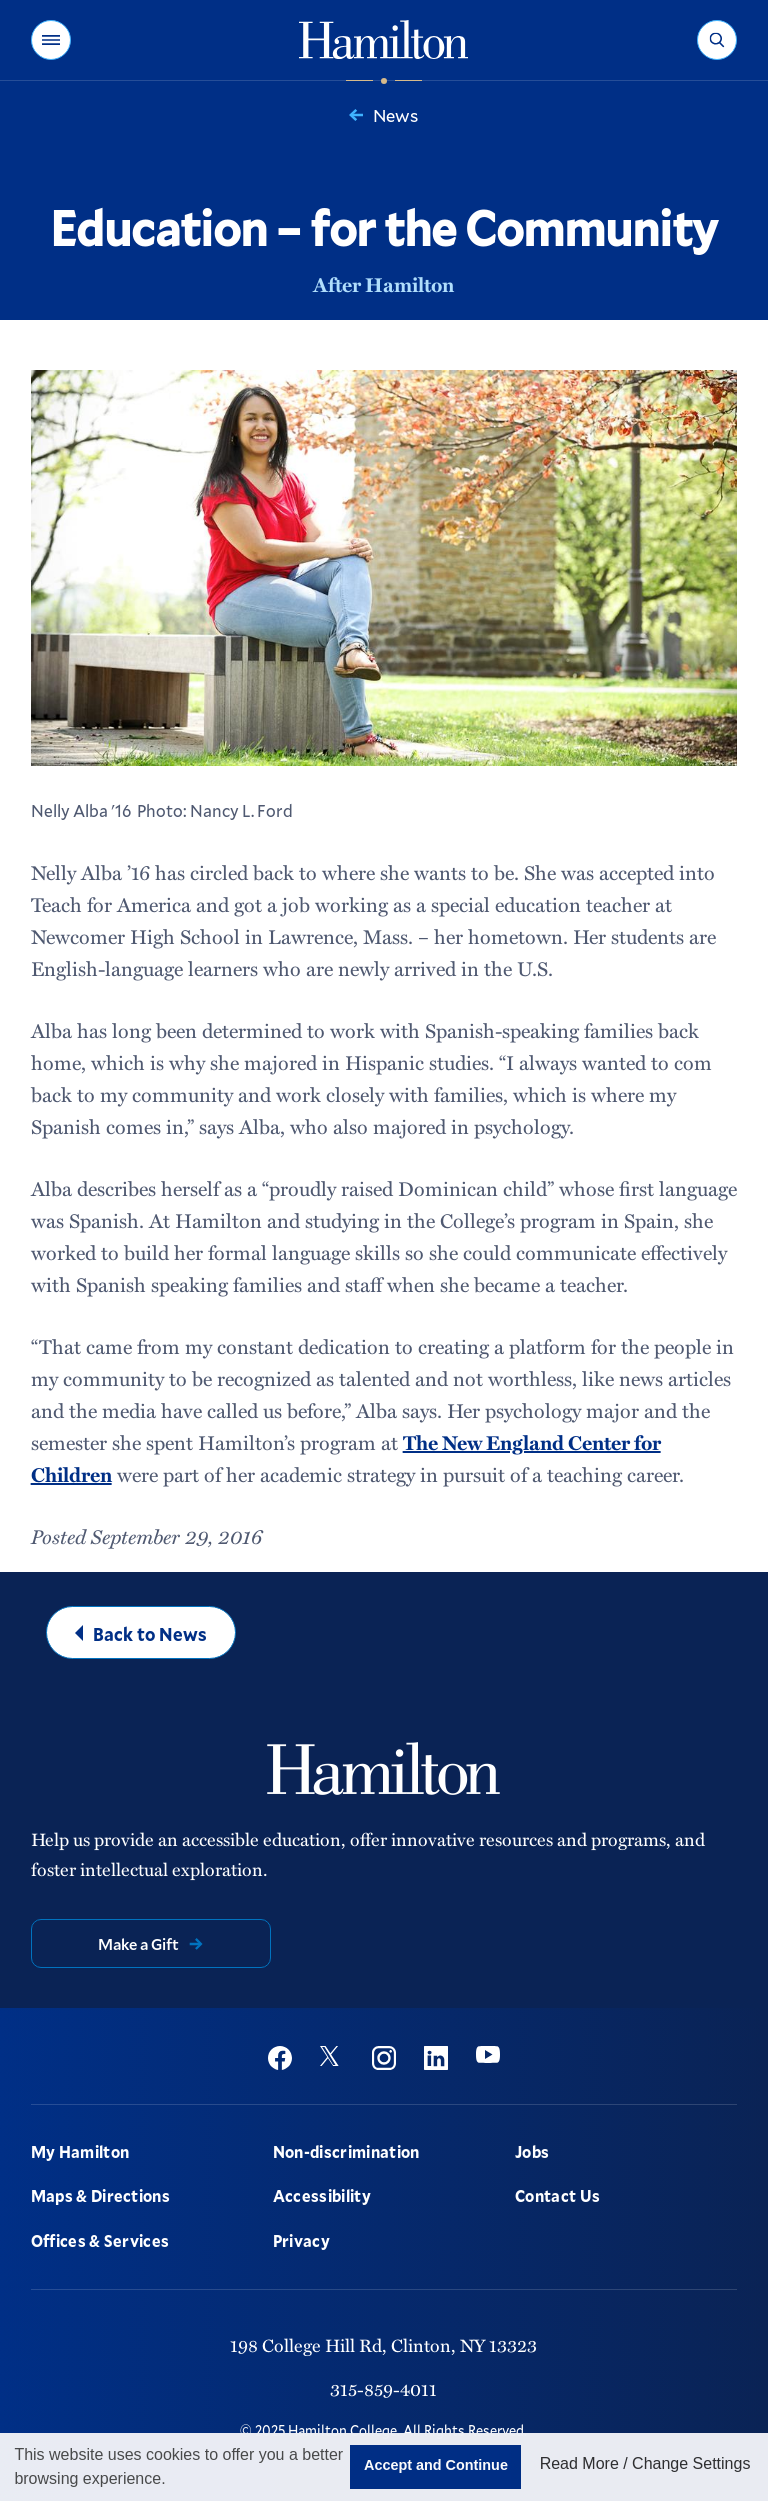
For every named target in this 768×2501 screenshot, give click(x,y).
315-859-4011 (383, 2388)
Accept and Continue (436, 2465)
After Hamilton (383, 284)
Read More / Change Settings (645, 2463)
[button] (51, 40)
